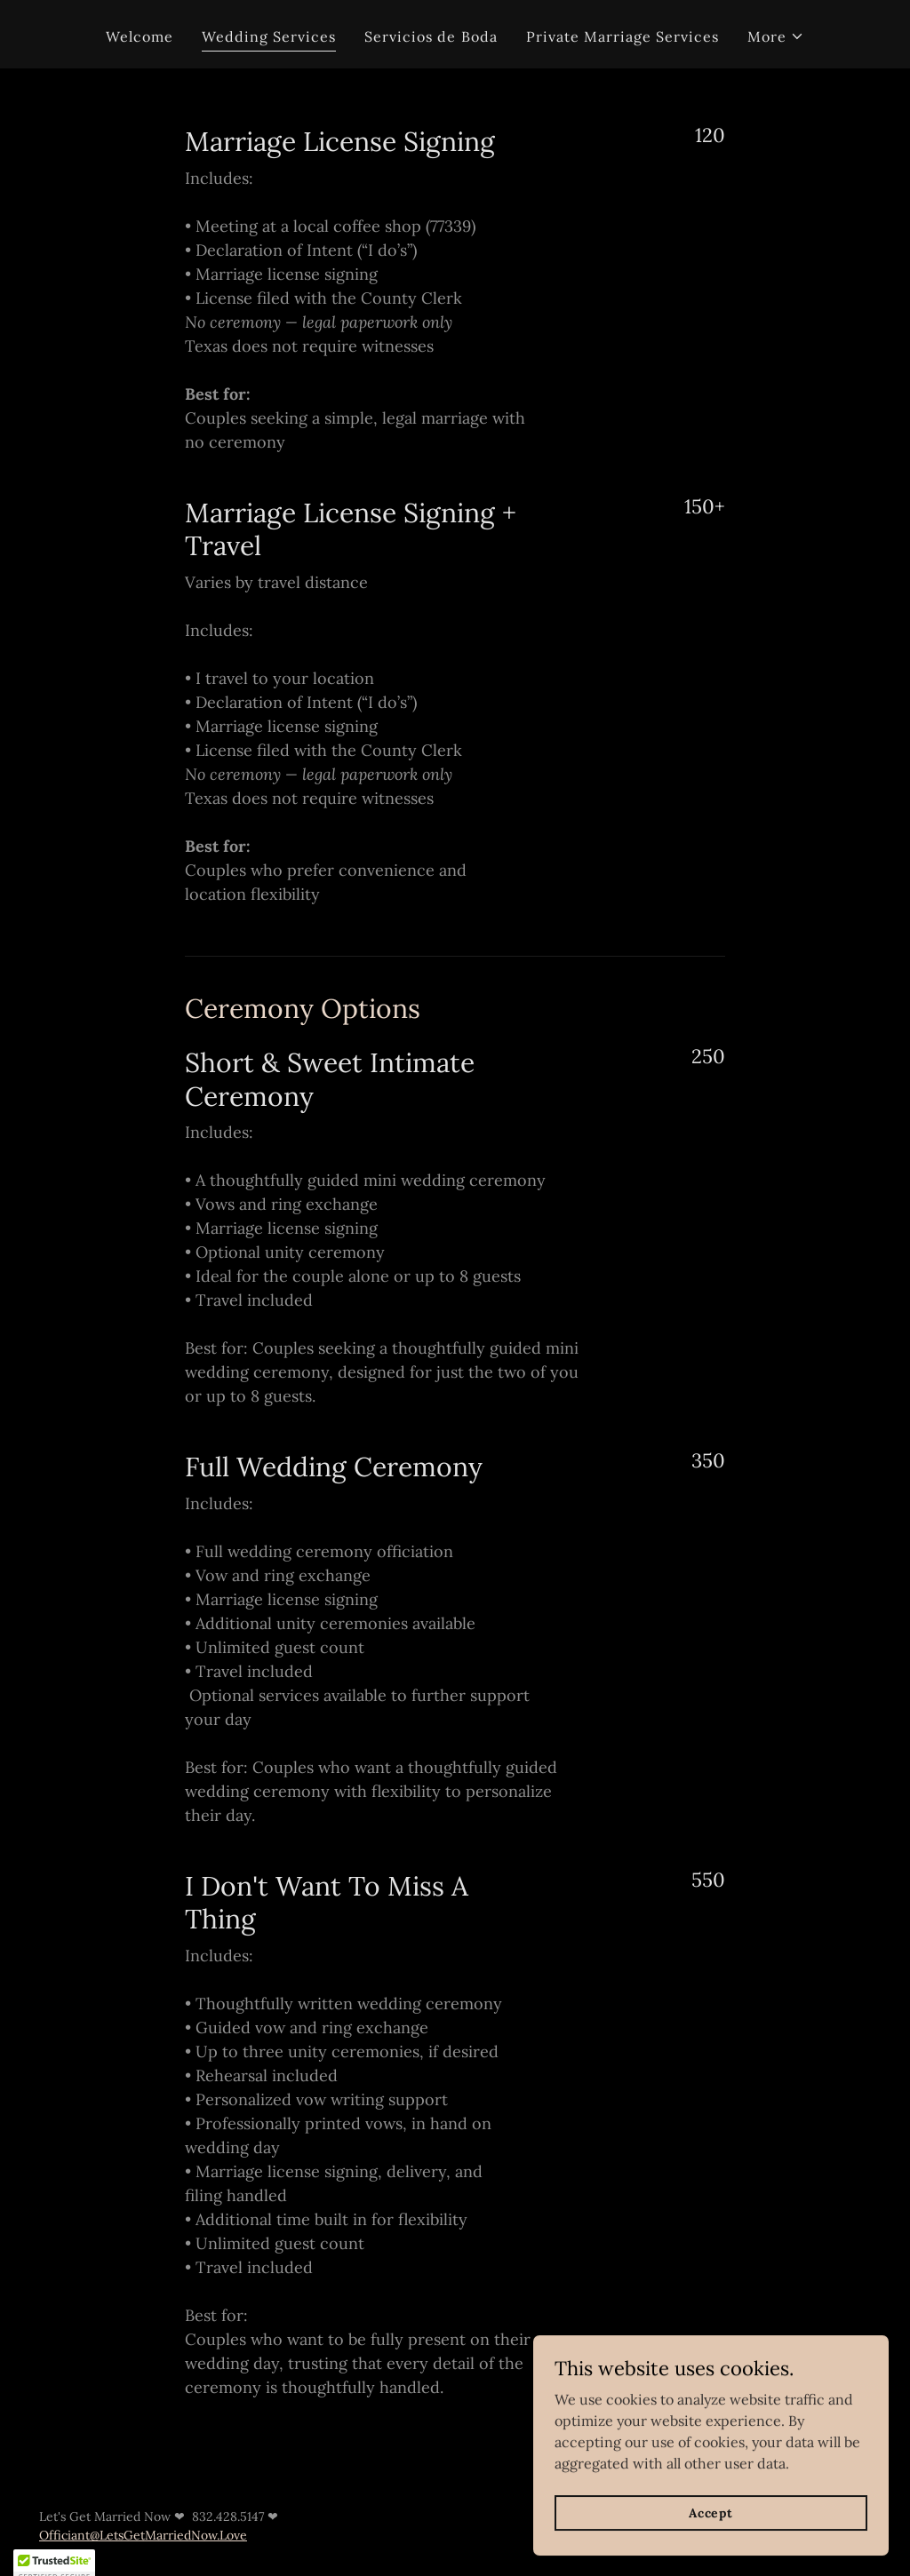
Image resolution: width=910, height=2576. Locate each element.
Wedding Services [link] (269, 36)
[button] (775, 36)
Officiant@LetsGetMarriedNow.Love (143, 2535)
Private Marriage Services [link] (622, 36)
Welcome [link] (139, 36)
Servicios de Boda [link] (430, 36)
